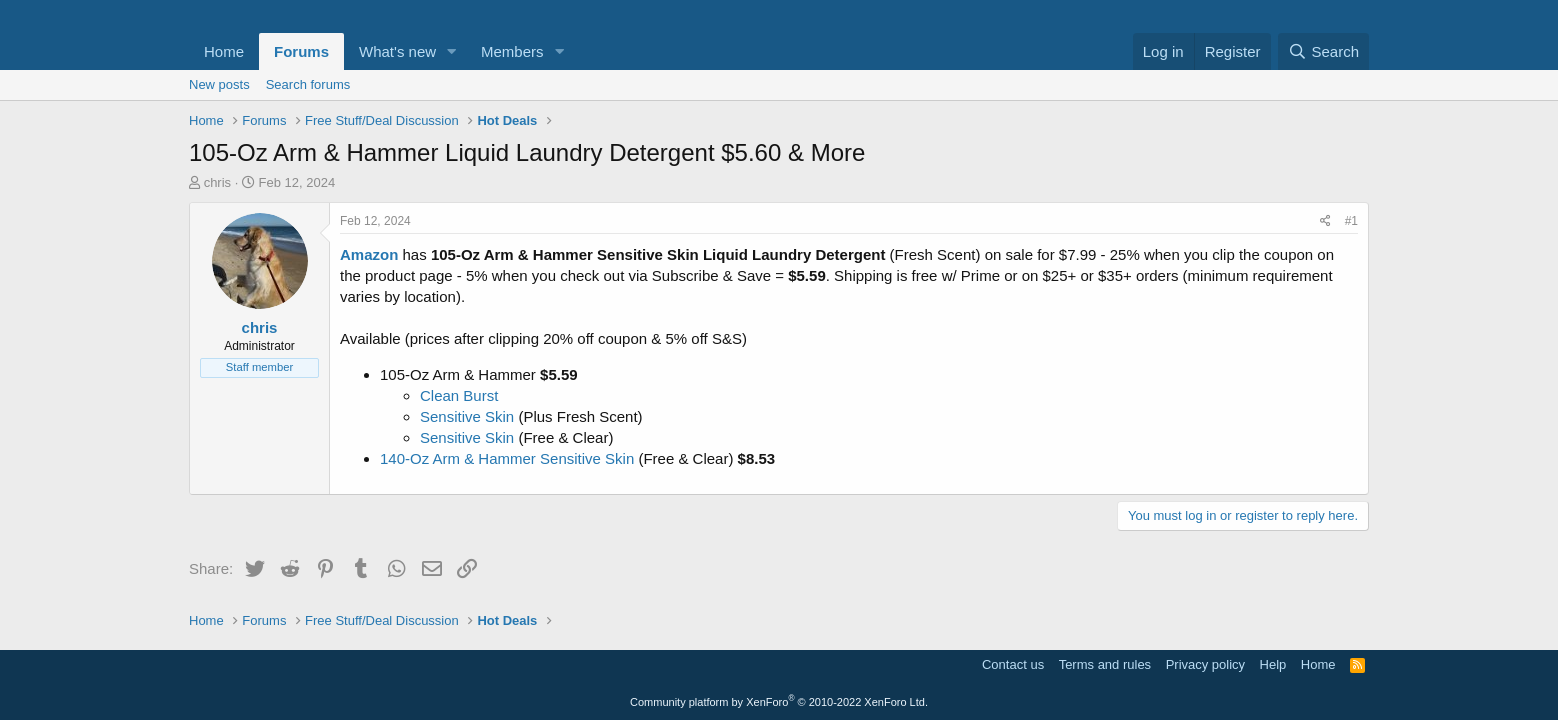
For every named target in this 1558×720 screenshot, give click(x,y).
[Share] (1325, 221)
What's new (397, 51)
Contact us (1013, 664)
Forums (301, 51)
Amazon (369, 254)
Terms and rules (1105, 664)
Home (224, 51)
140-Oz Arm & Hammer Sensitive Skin (507, 458)
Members (512, 51)
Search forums (308, 84)
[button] (452, 51)
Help (1273, 664)
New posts (219, 84)
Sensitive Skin (467, 416)
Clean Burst (459, 395)
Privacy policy (1205, 664)
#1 (1351, 221)
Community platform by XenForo (779, 702)
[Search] (1323, 51)
